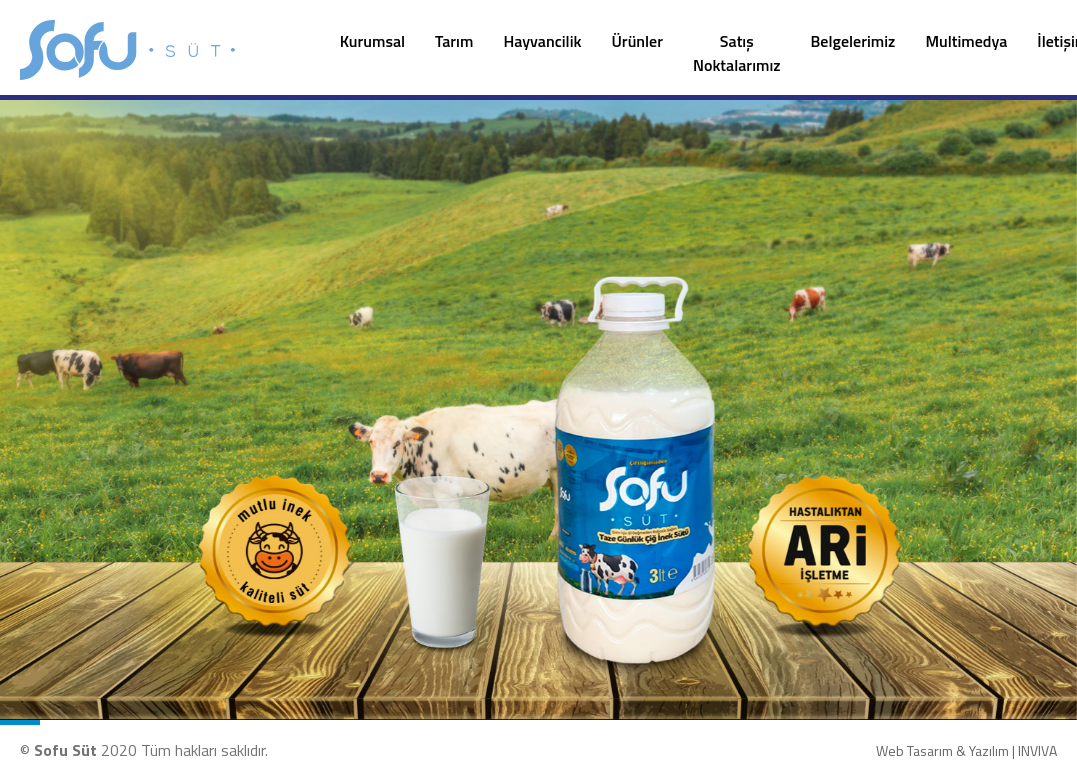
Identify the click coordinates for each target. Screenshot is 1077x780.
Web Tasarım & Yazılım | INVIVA (966, 750)
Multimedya (966, 41)
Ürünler (638, 41)
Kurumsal (372, 41)
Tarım (454, 41)
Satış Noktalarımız (737, 53)
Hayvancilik (542, 41)
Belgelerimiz (853, 41)
